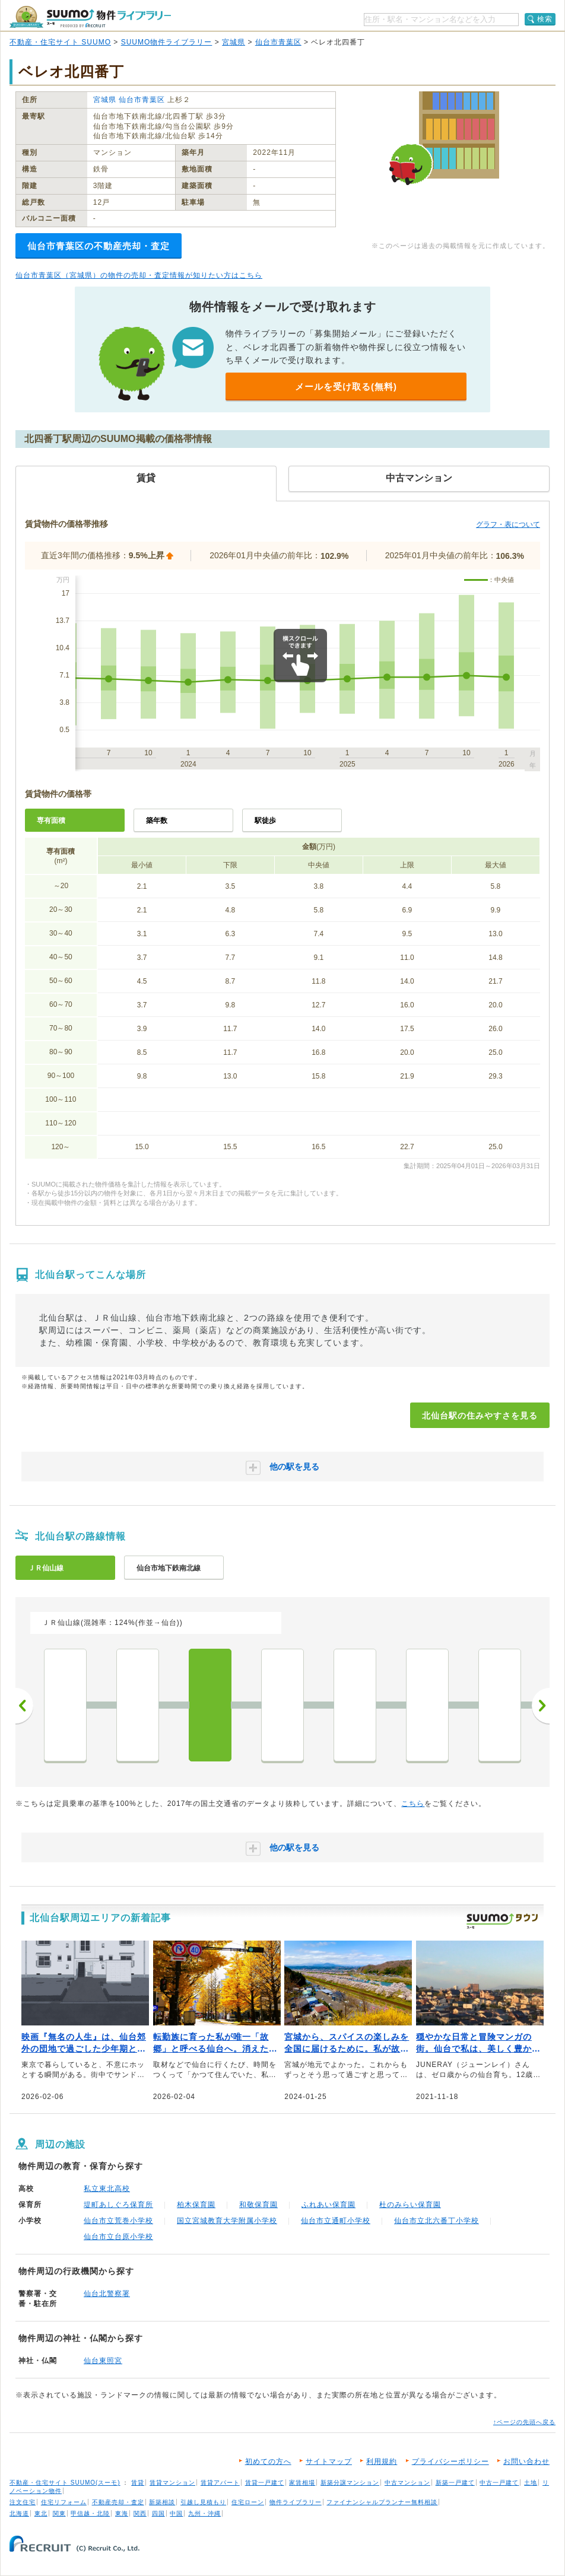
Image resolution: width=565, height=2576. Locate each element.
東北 (40, 2513)
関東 (59, 2513)
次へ (541, 1705)
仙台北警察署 (107, 2293)
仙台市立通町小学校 (335, 2220)
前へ (24, 1705)
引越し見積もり (203, 2502)
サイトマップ (329, 2461)
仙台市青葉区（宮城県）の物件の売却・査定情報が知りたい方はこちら (138, 275)
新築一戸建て (455, 2482)
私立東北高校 (107, 2188)
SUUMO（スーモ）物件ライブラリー (90, 17)
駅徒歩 (265, 820)
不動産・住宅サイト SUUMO (60, 42)
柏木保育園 (196, 2204)
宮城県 (233, 42)
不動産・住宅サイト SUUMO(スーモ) (64, 2482)
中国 (176, 2513)
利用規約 (381, 2461)
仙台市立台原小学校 (118, 2236)
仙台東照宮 (103, 2360)
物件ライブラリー (295, 2502)
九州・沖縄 (204, 2513)
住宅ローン (247, 2502)
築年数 (156, 820)
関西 (140, 2513)
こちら (412, 1803)
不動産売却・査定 (118, 2502)
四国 (158, 2513)
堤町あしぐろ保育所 (118, 2204)
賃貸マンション (172, 2482)
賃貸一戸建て (264, 2482)
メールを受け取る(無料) (346, 386)
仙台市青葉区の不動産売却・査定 (98, 246)
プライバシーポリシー (450, 2461)
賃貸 (137, 2482)
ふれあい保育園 (328, 2204)
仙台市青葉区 (278, 42)
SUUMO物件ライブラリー (166, 42)
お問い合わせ (526, 2461)
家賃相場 (302, 2482)
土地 (530, 2482)
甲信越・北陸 (90, 2513)
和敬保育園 (258, 2204)
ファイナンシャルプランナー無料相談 (381, 2502)
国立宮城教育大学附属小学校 (227, 2220)
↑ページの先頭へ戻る (524, 2422)
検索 (545, 19)
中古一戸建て (499, 2482)
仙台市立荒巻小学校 (118, 2220)
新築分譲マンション (349, 2482)
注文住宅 (22, 2502)
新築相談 (162, 2502)
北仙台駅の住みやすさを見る (480, 1415)
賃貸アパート (220, 2482)
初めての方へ (268, 2461)
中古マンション (407, 2482)
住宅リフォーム (64, 2502)
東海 (121, 2513)
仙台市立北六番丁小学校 (436, 2220)
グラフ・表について (508, 524)
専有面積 (51, 820)
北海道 (19, 2513)
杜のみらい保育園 (410, 2204)
